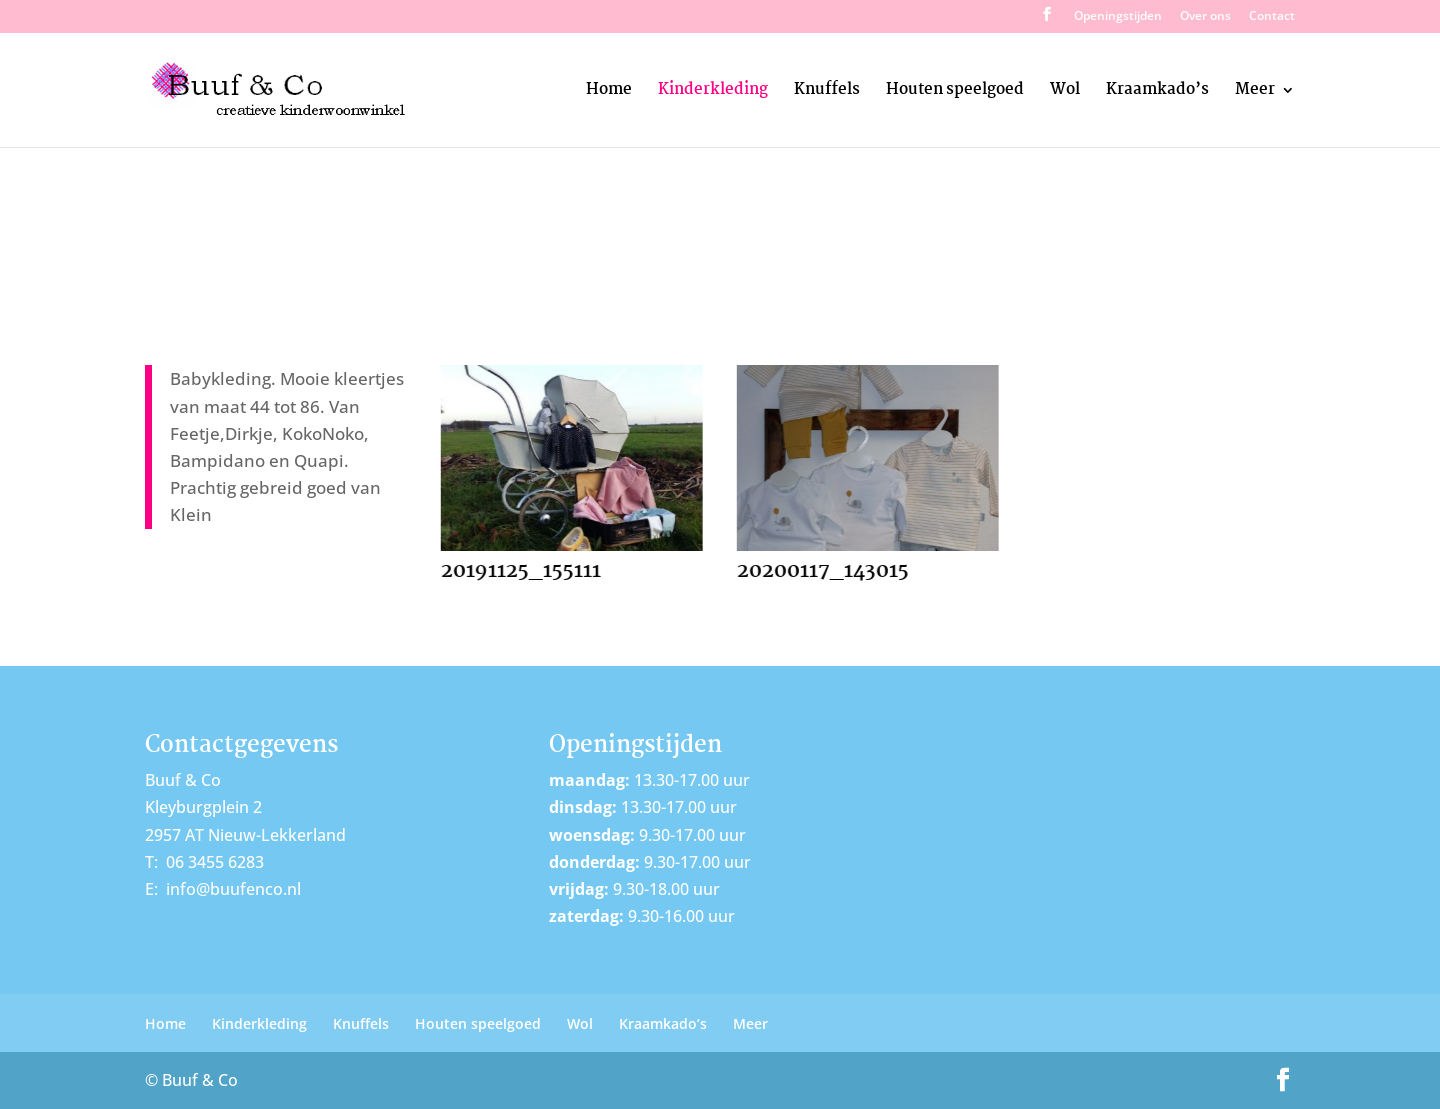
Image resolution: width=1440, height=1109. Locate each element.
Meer (1255, 92)
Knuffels (827, 92)
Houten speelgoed (955, 92)
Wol (1065, 92)
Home (609, 92)
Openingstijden (1118, 17)
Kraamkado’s (1157, 92)
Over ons (1205, 17)
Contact (1272, 17)
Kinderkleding (713, 92)
